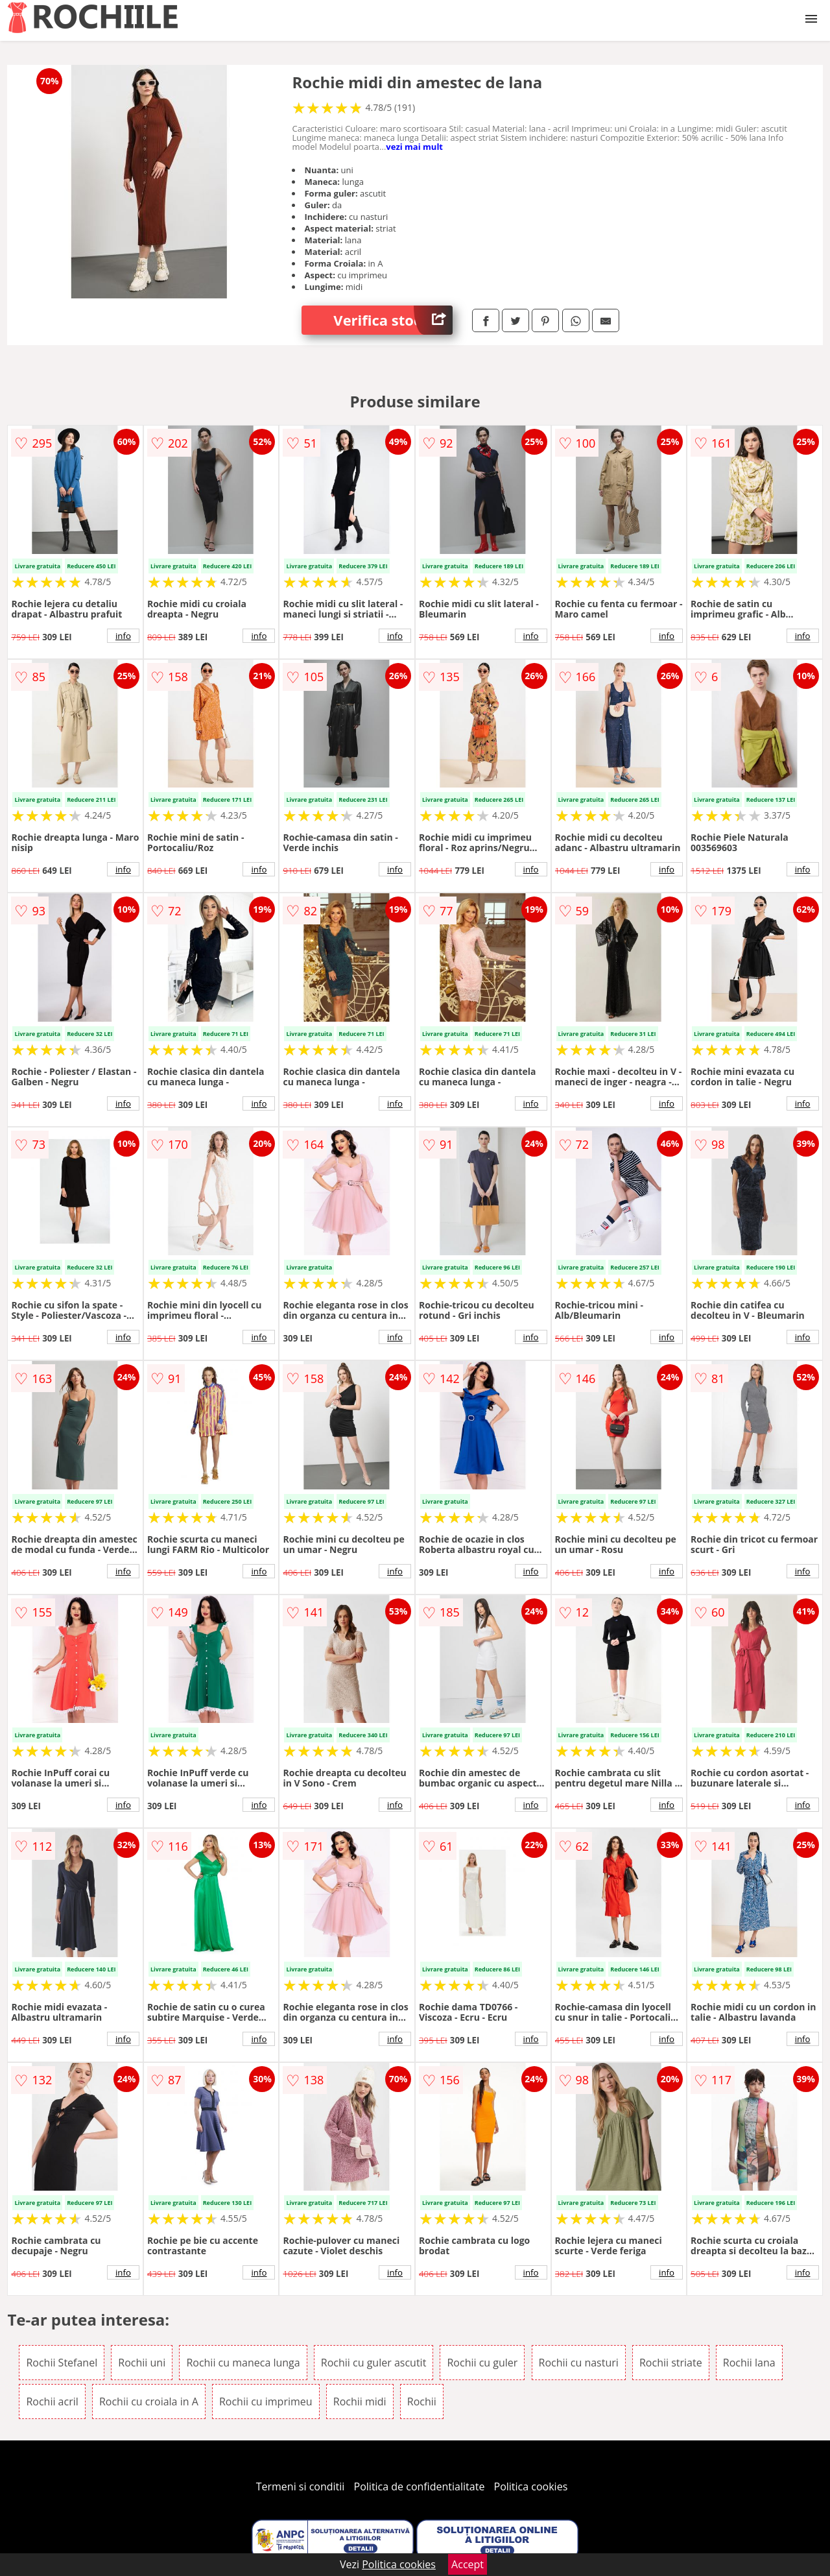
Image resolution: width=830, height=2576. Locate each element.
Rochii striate (670, 2362)
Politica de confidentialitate (419, 2486)
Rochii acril (52, 2401)
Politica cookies (531, 2486)
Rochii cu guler (482, 2362)
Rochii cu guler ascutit (374, 2362)
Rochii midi (359, 2401)
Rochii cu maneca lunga (243, 2362)
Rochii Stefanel (61, 2362)
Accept (467, 2564)
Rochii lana (749, 2362)
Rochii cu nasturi (579, 2362)
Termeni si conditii (300, 2486)
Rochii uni (141, 2362)
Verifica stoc (393, 320)
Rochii (421, 2401)
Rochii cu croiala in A (148, 2401)
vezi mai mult (414, 146)
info (123, 636)
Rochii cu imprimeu (266, 2401)
